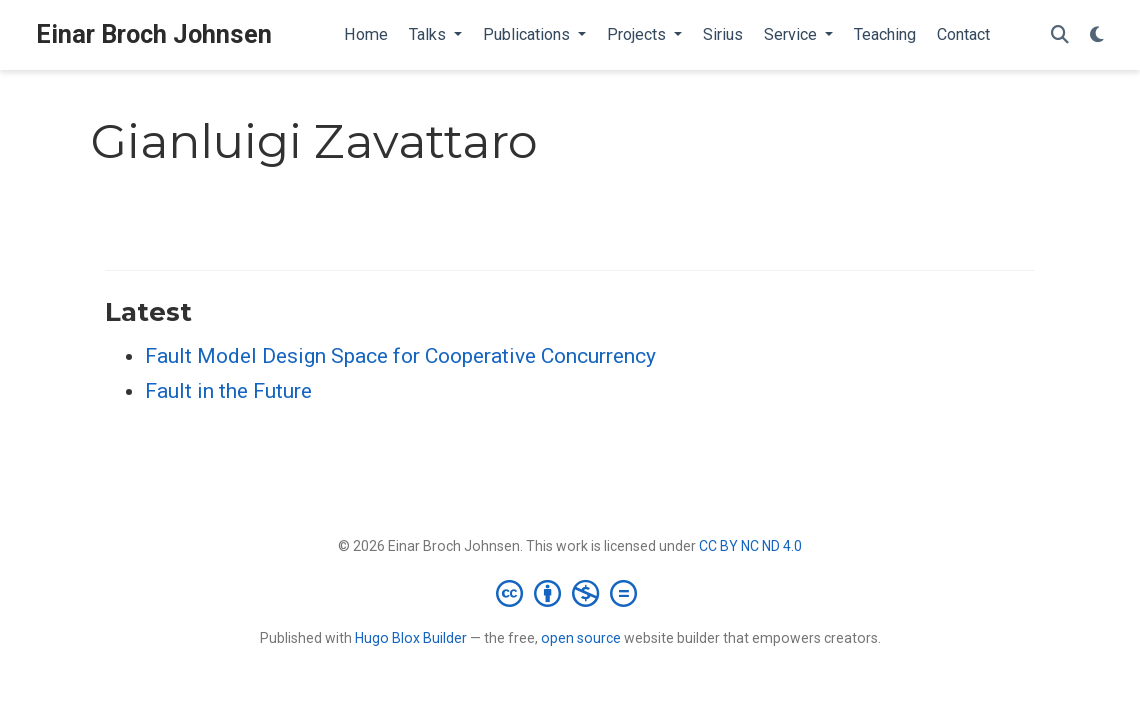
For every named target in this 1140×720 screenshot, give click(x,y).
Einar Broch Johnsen (154, 34)
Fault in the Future (228, 391)
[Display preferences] (1097, 35)
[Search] (1060, 35)
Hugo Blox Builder (411, 638)
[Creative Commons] (570, 593)
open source (581, 638)
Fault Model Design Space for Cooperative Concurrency (400, 356)
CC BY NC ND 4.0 (750, 546)
